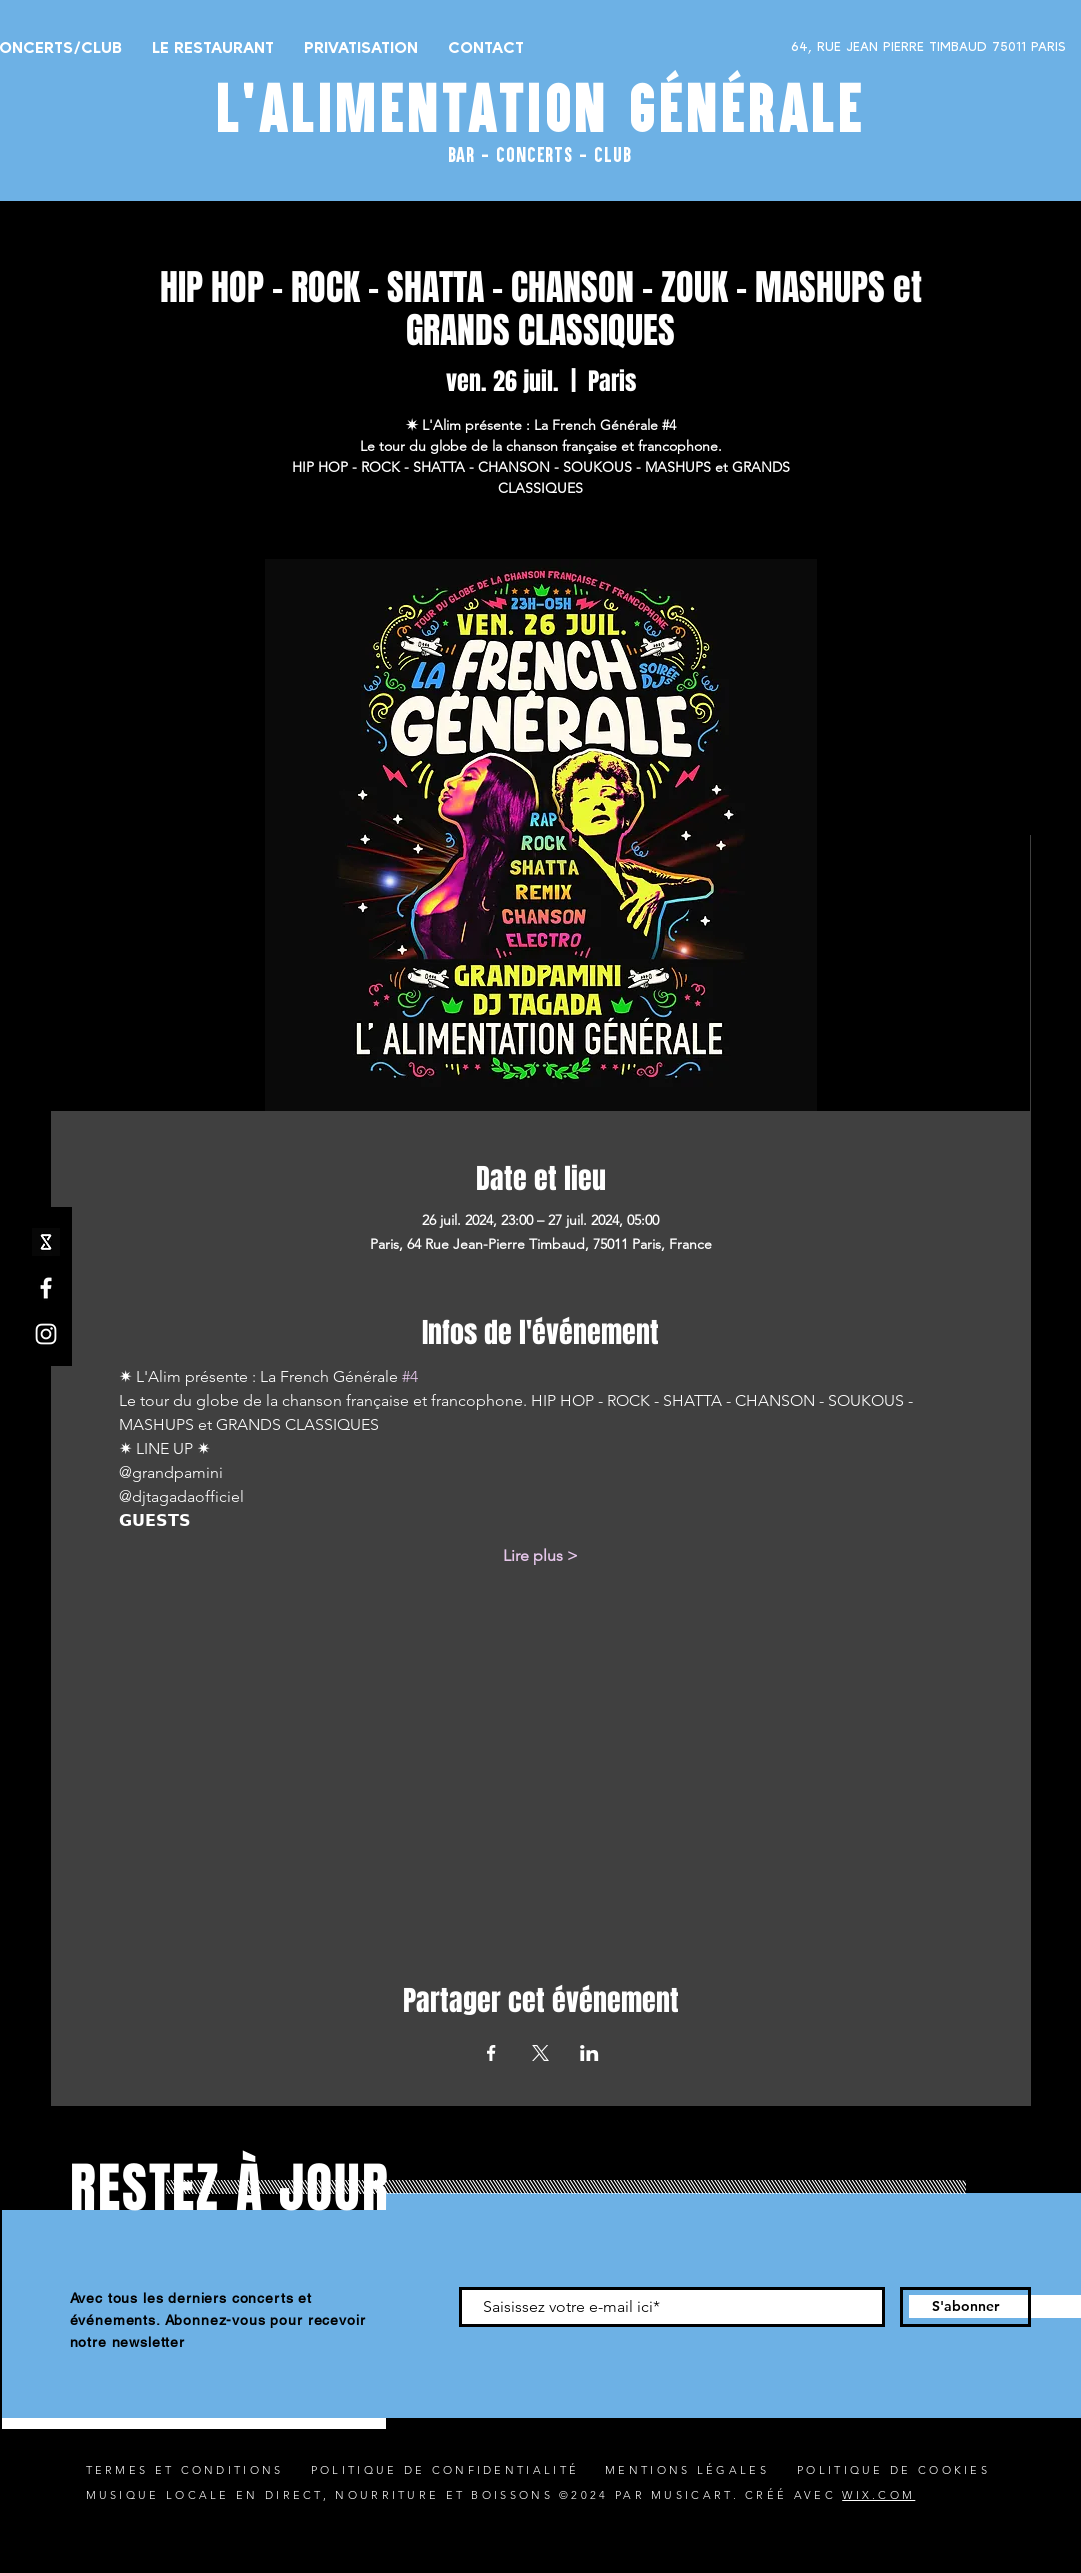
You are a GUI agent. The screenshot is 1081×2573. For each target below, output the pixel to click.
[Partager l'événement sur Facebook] (491, 2053)
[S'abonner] (965, 2307)
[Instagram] (46, 1334)
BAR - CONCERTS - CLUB (540, 154)
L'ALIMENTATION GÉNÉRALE (541, 108)
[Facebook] (46, 1288)
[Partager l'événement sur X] (540, 2053)
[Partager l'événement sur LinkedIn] (589, 2053)
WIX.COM (878, 2495)
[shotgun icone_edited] (46, 1242)
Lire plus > (540, 1555)
